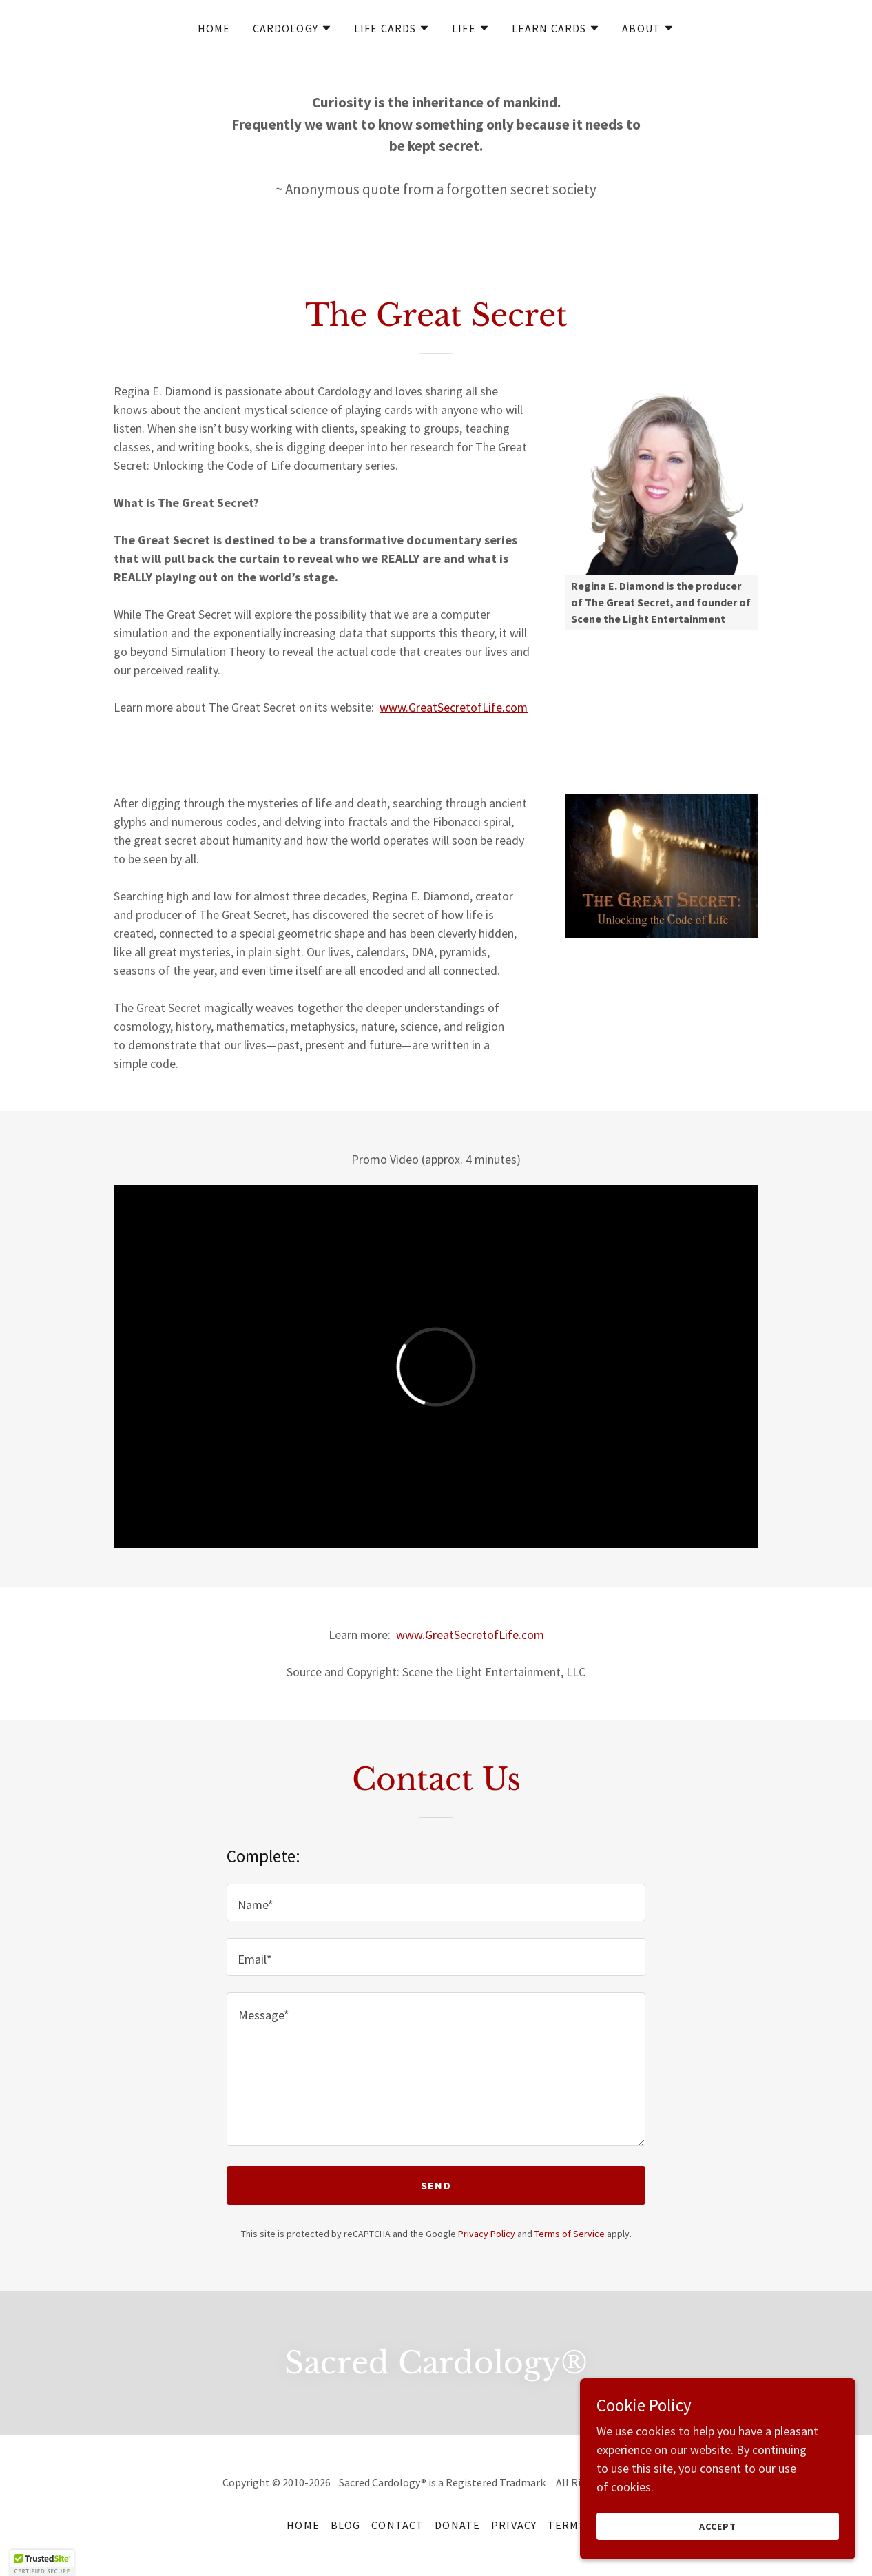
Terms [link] (566, 2525)
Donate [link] (457, 2525)
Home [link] (214, 28)
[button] (292, 28)
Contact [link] (397, 2525)
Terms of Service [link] (569, 2233)
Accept (717, 2526)
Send (436, 2185)
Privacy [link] (514, 2525)
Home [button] (303, 2525)
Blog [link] (346, 2525)
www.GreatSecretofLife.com (454, 707)
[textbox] (436, 1902)
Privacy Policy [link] (486, 2233)
